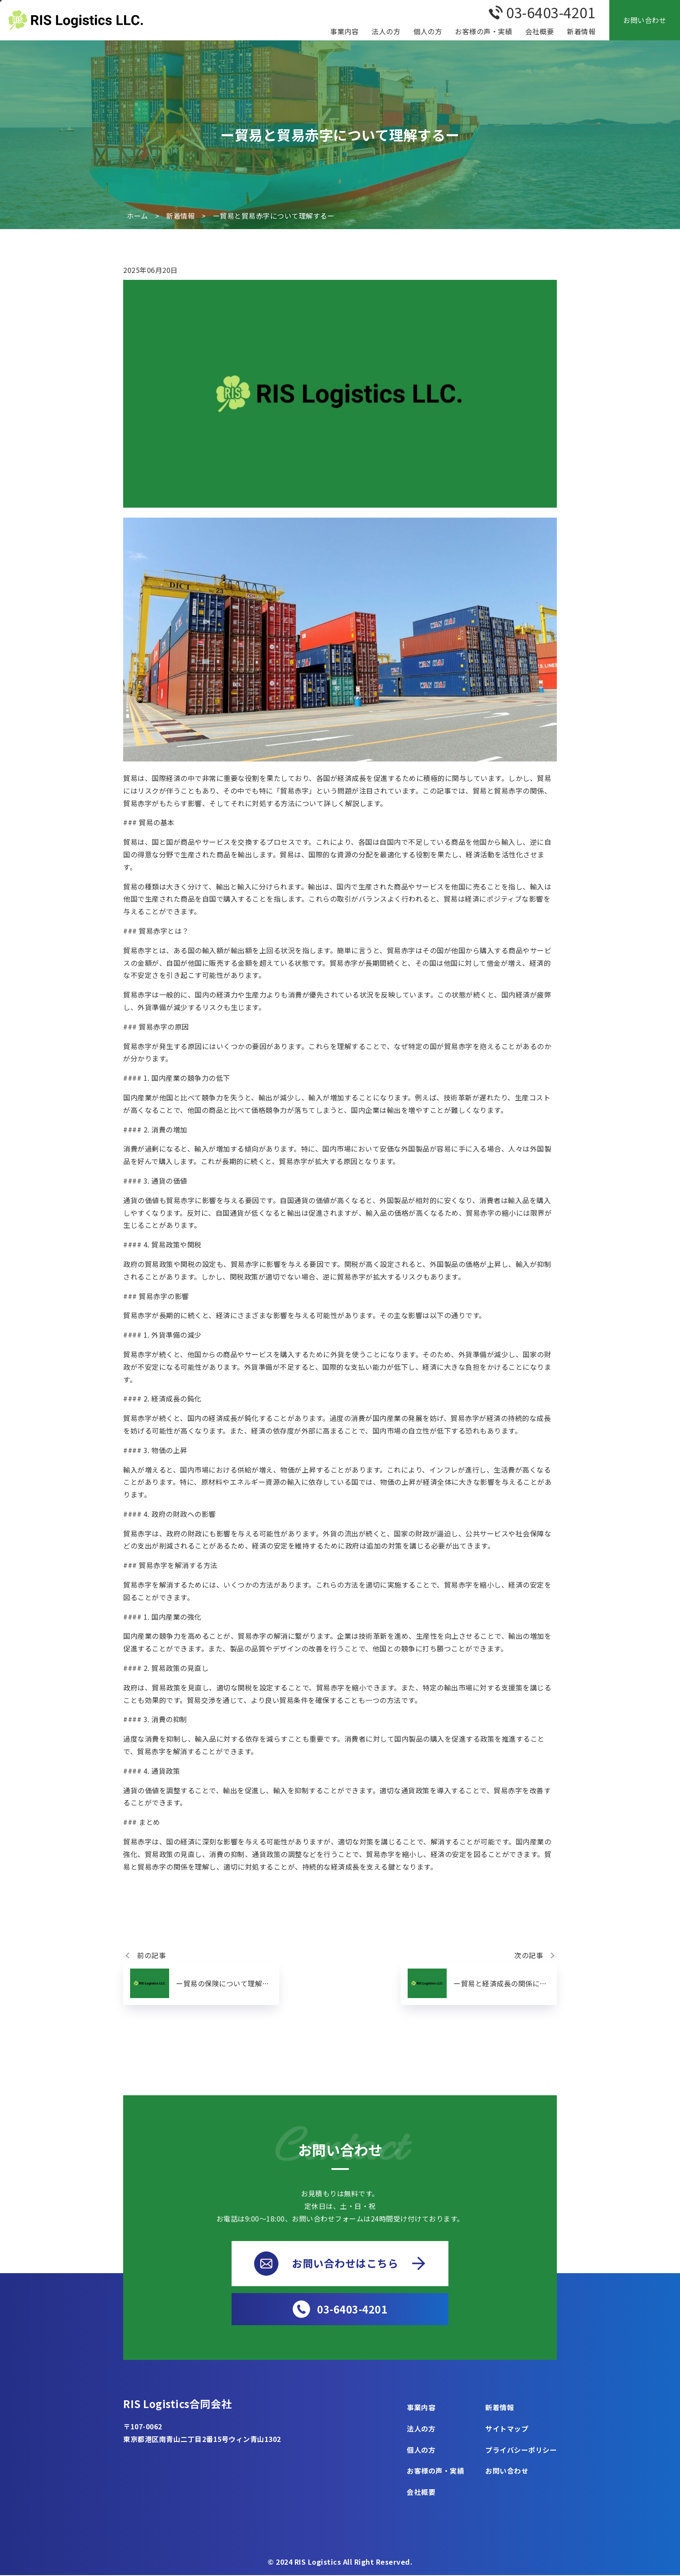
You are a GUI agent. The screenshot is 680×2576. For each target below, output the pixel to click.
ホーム (137, 216)
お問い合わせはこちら (340, 2263)
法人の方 (386, 31)
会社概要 (539, 31)
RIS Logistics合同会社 (178, 2404)
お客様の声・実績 (483, 31)
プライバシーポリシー (521, 2450)
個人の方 (427, 31)
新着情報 (581, 31)
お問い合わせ (644, 20)
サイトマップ (506, 2429)
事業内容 (344, 31)
